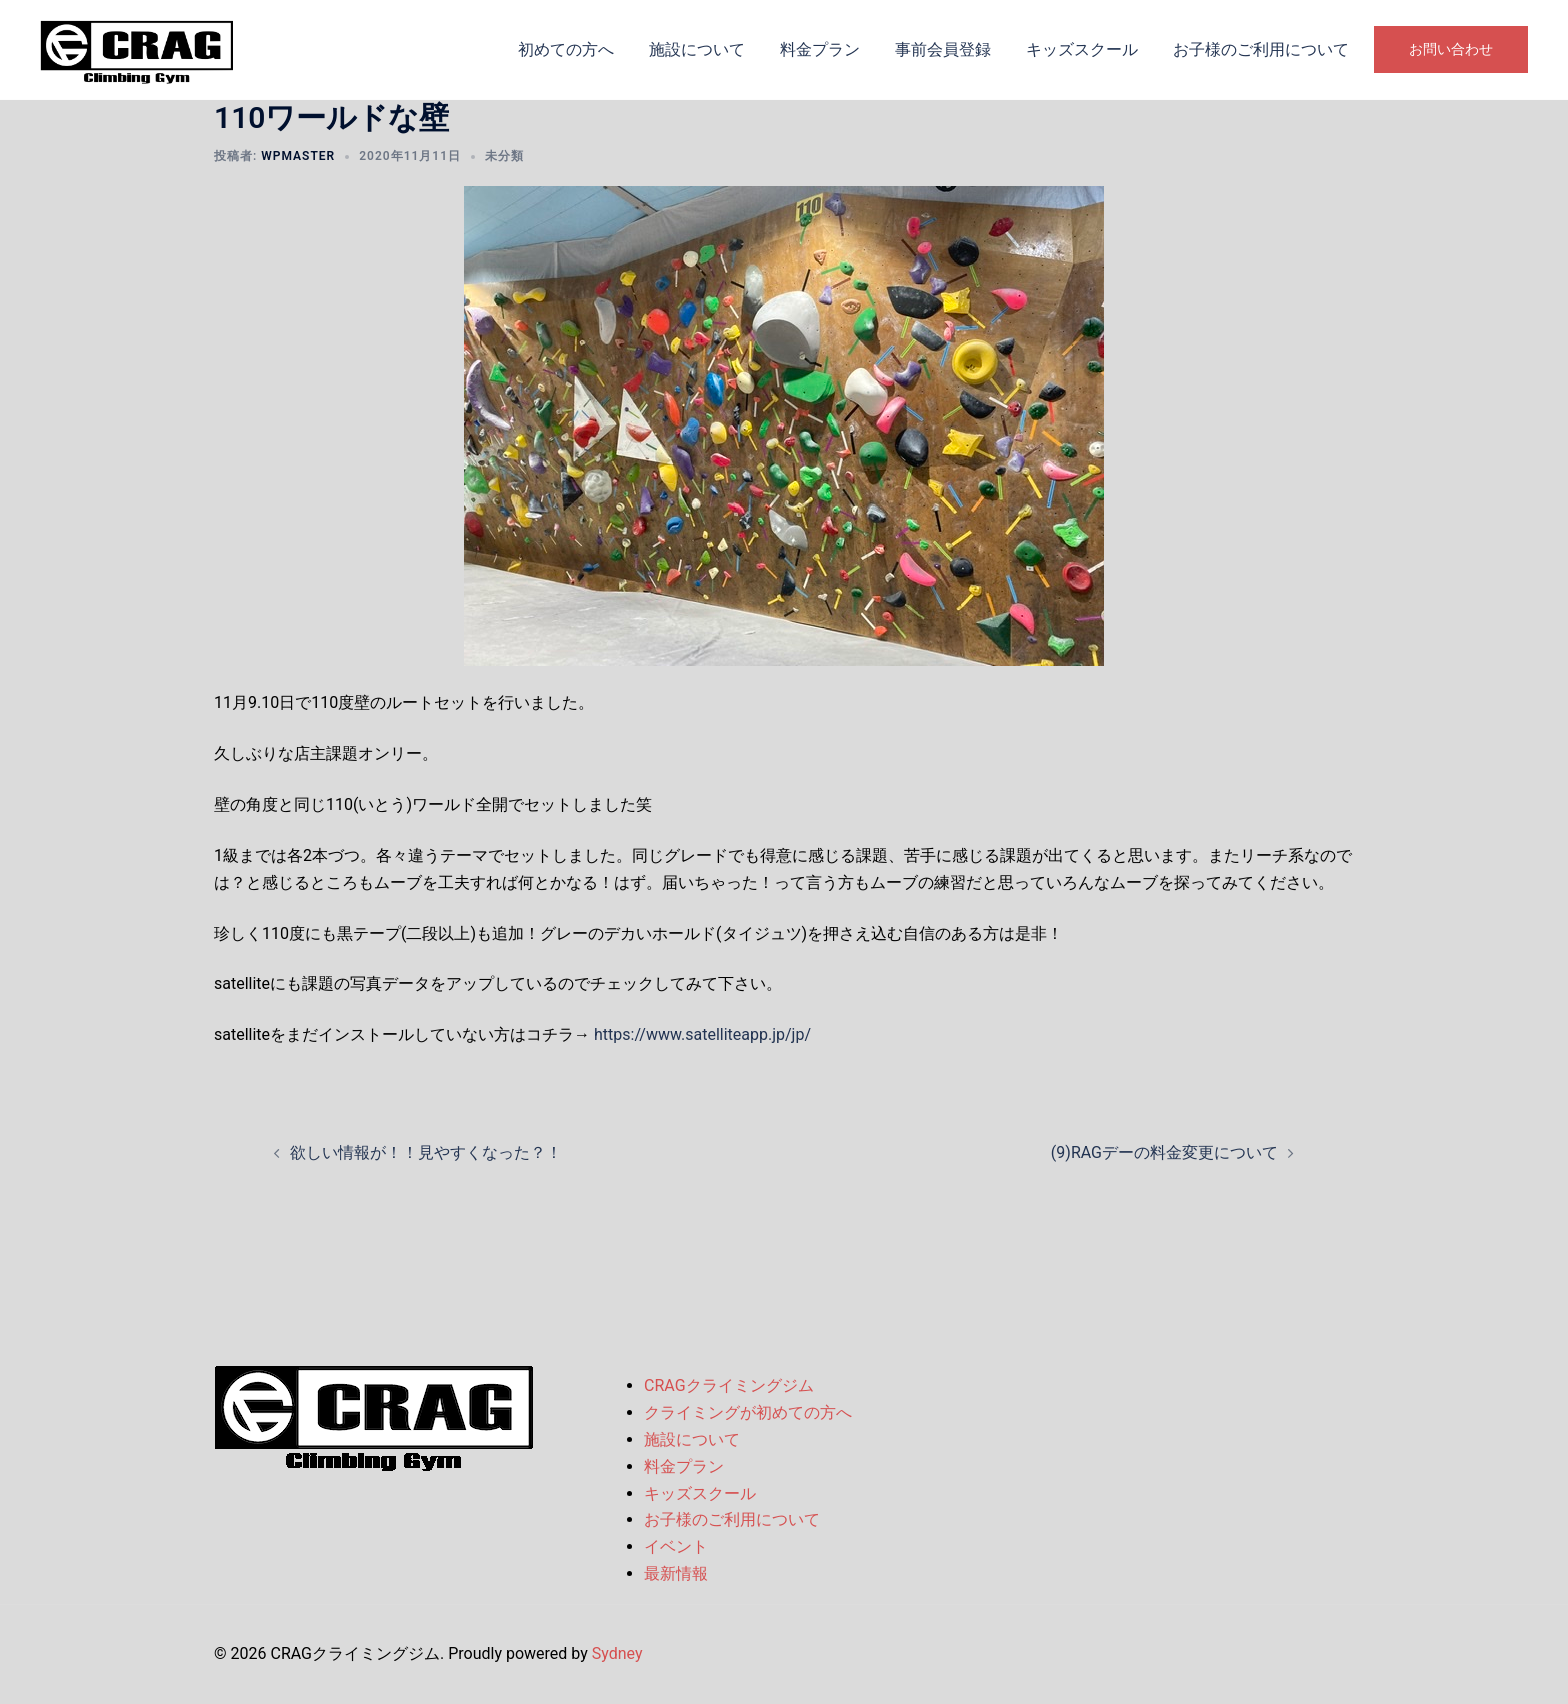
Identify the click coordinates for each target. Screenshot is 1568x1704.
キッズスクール (1082, 49)
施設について (697, 49)
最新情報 (676, 1573)
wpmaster (298, 156)
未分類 (504, 156)
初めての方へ (566, 49)
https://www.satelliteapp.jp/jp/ (702, 1034)
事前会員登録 (943, 49)
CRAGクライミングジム (729, 1385)
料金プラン (820, 49)
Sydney (617, 1653)
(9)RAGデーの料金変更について (1164, 1152)
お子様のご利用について (1261, 49)
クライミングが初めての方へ (748, 1412)
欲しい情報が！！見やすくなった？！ (426, 1152)
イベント (676, 1546)
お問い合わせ (1451, 49)
